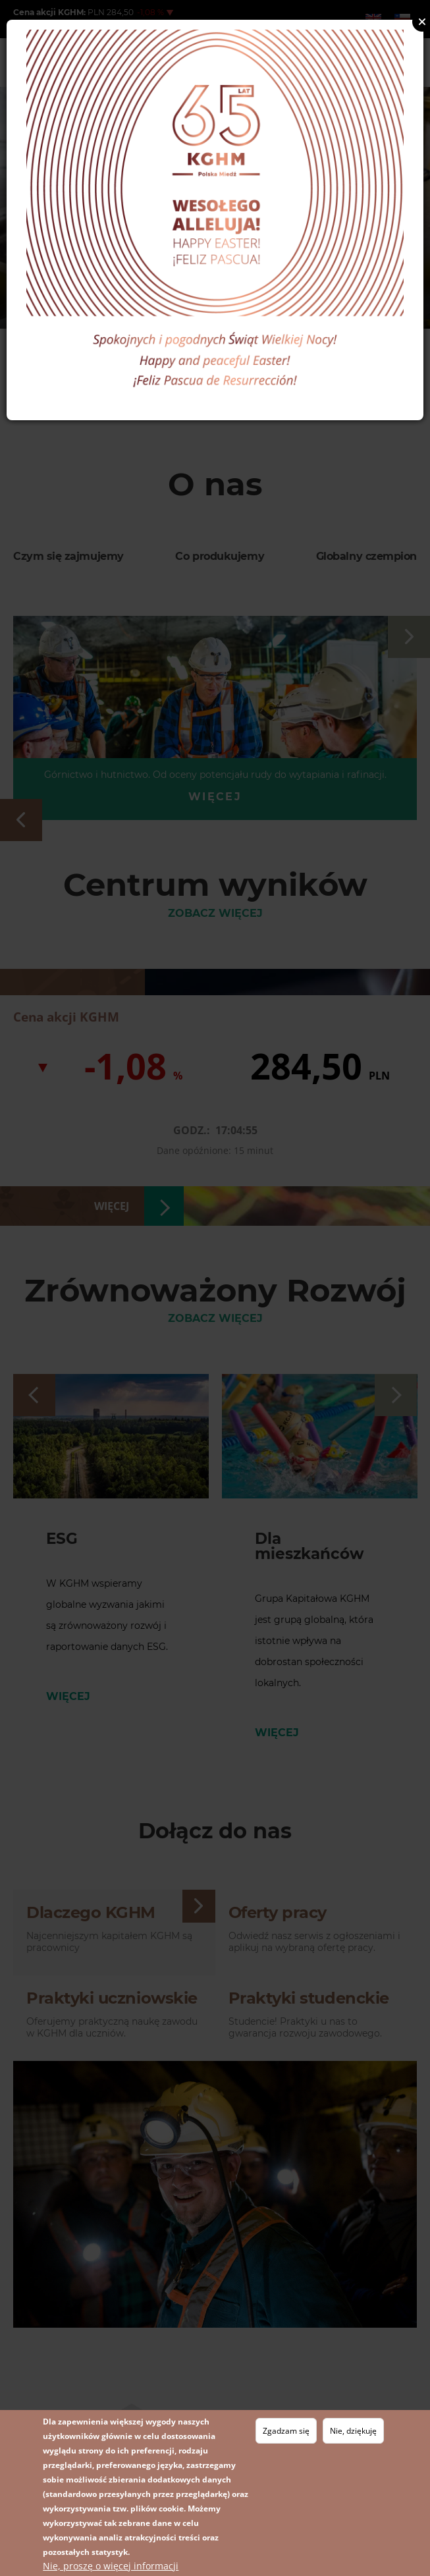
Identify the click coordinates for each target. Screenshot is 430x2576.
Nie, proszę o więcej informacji (110, 2566)
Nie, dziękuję (353, 2430)
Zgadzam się (286, 2430)
